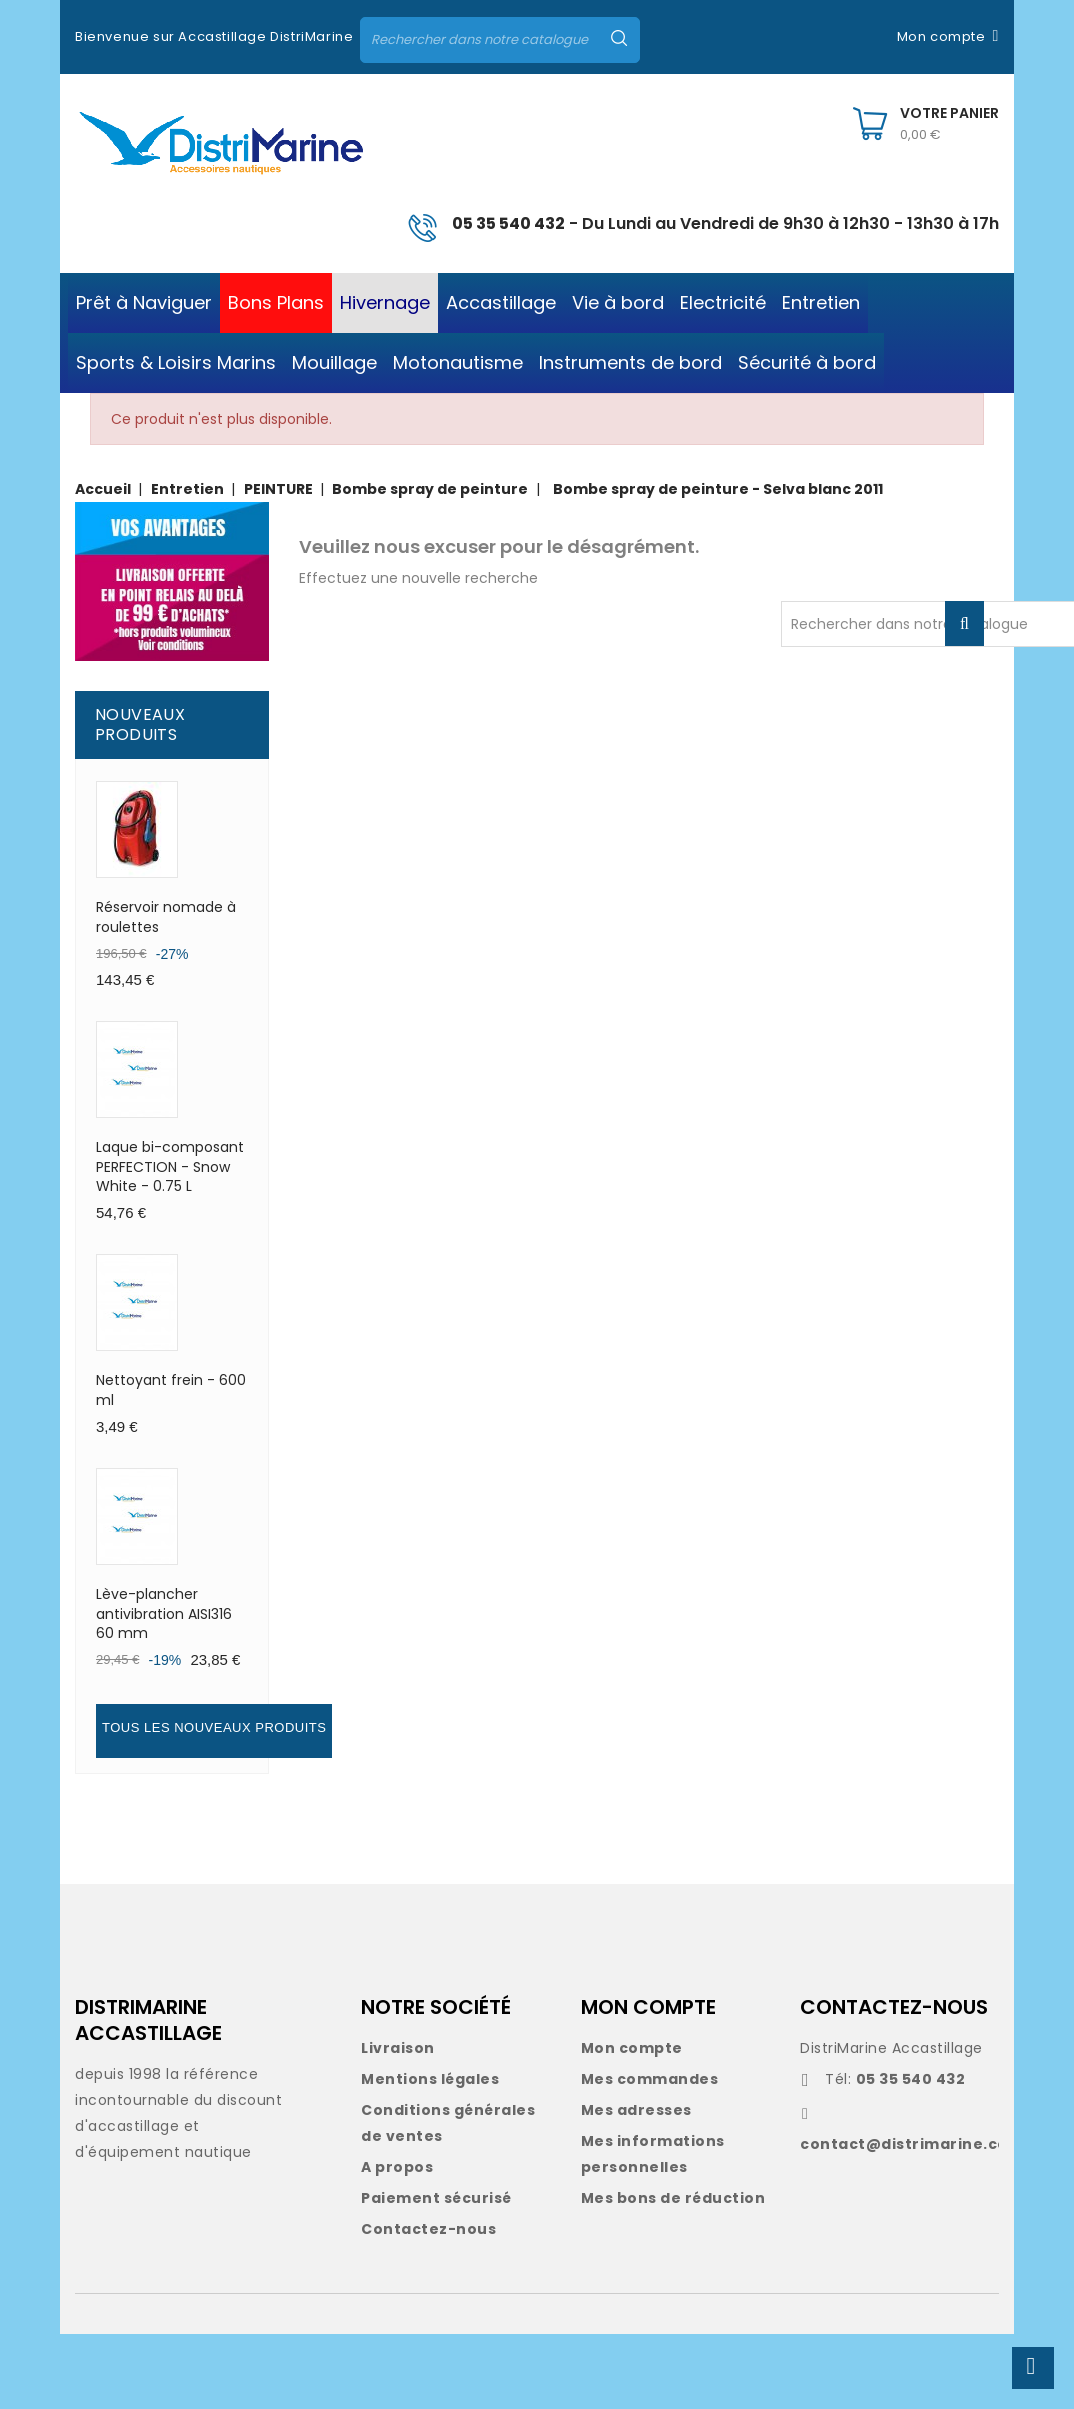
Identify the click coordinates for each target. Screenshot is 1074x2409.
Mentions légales (430, 2079)
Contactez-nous (428, 2229)
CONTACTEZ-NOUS (894, 2007)
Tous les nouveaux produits (214, 1727)
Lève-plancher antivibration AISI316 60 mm (164, 1614)
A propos (397, 2167)
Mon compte (632, 2048)
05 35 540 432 (508, 223)
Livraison (398, 2048)
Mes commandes (650, 2079)
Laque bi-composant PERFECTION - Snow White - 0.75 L (170, 1167)
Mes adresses (636, 2110)
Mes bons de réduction (673, 2198)
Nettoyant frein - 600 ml (171, 1390)
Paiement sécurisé (436, 2198)
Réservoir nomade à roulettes (166, 917)
